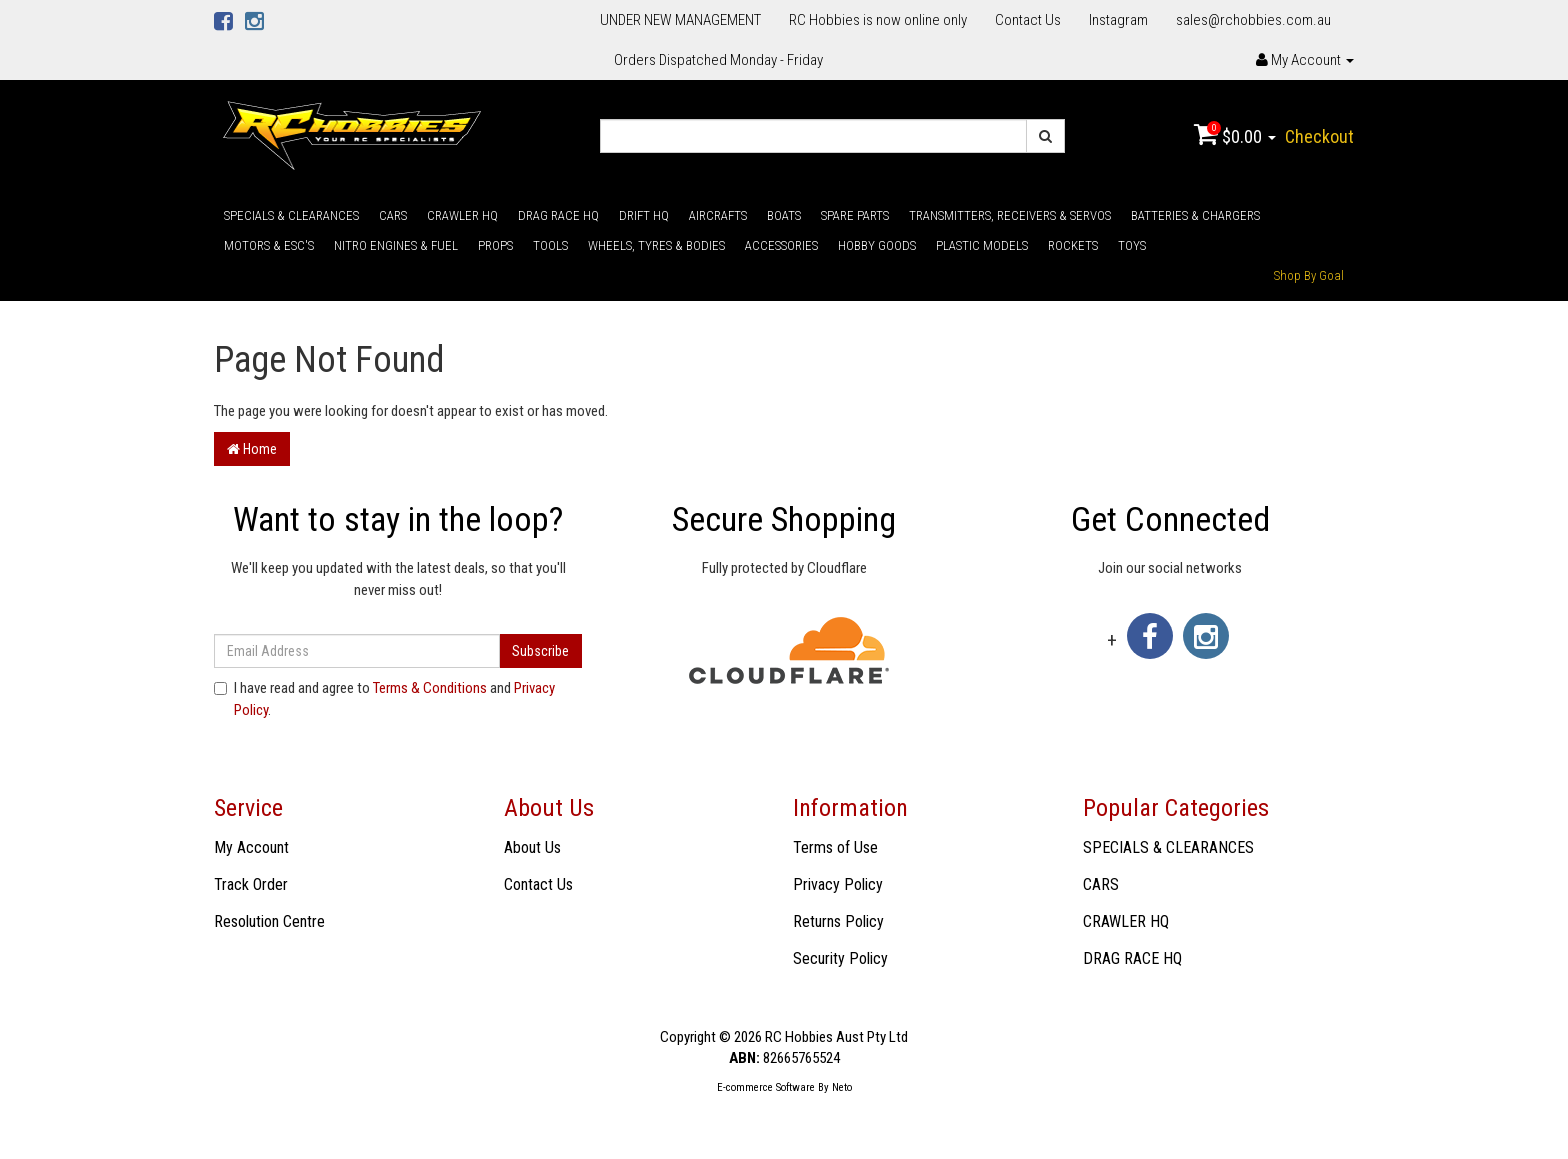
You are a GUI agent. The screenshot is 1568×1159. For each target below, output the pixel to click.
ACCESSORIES (781, 245)
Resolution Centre (269, 921)
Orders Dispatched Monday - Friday (718, 60)
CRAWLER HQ (462, 215)
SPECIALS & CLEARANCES (291, 215)
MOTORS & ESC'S (269, 245)
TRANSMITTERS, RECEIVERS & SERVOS (1010, 215)
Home (252, 449)
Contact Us (1028, 20)
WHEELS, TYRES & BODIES (656, 245)
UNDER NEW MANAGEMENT (680, 20)
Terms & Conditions (430, 688)
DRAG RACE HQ (558, 215)
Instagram (1118, 20)
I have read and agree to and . (384, 698)
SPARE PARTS (855, 215)
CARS (393, 215)
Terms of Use (835, 847)
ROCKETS (1073, 245)
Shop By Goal (1309, 275)
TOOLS (550, 245)
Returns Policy (838, 921)
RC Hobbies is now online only (878, 20)
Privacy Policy (838, 884)
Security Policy (840, 958)
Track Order (251, 884)
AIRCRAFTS (718, 215)
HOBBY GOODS (877, 245)
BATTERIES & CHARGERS (1195, 215)
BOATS (784, 215)
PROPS (495, 245)
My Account (251, 847)
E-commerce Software (766, 1087)
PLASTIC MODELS (982, 245)
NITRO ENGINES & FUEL (396, 245)
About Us (532, 847)
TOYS (1132, 245)
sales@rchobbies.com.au (1253, 20)
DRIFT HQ (644, 215)
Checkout (1319, 136)
